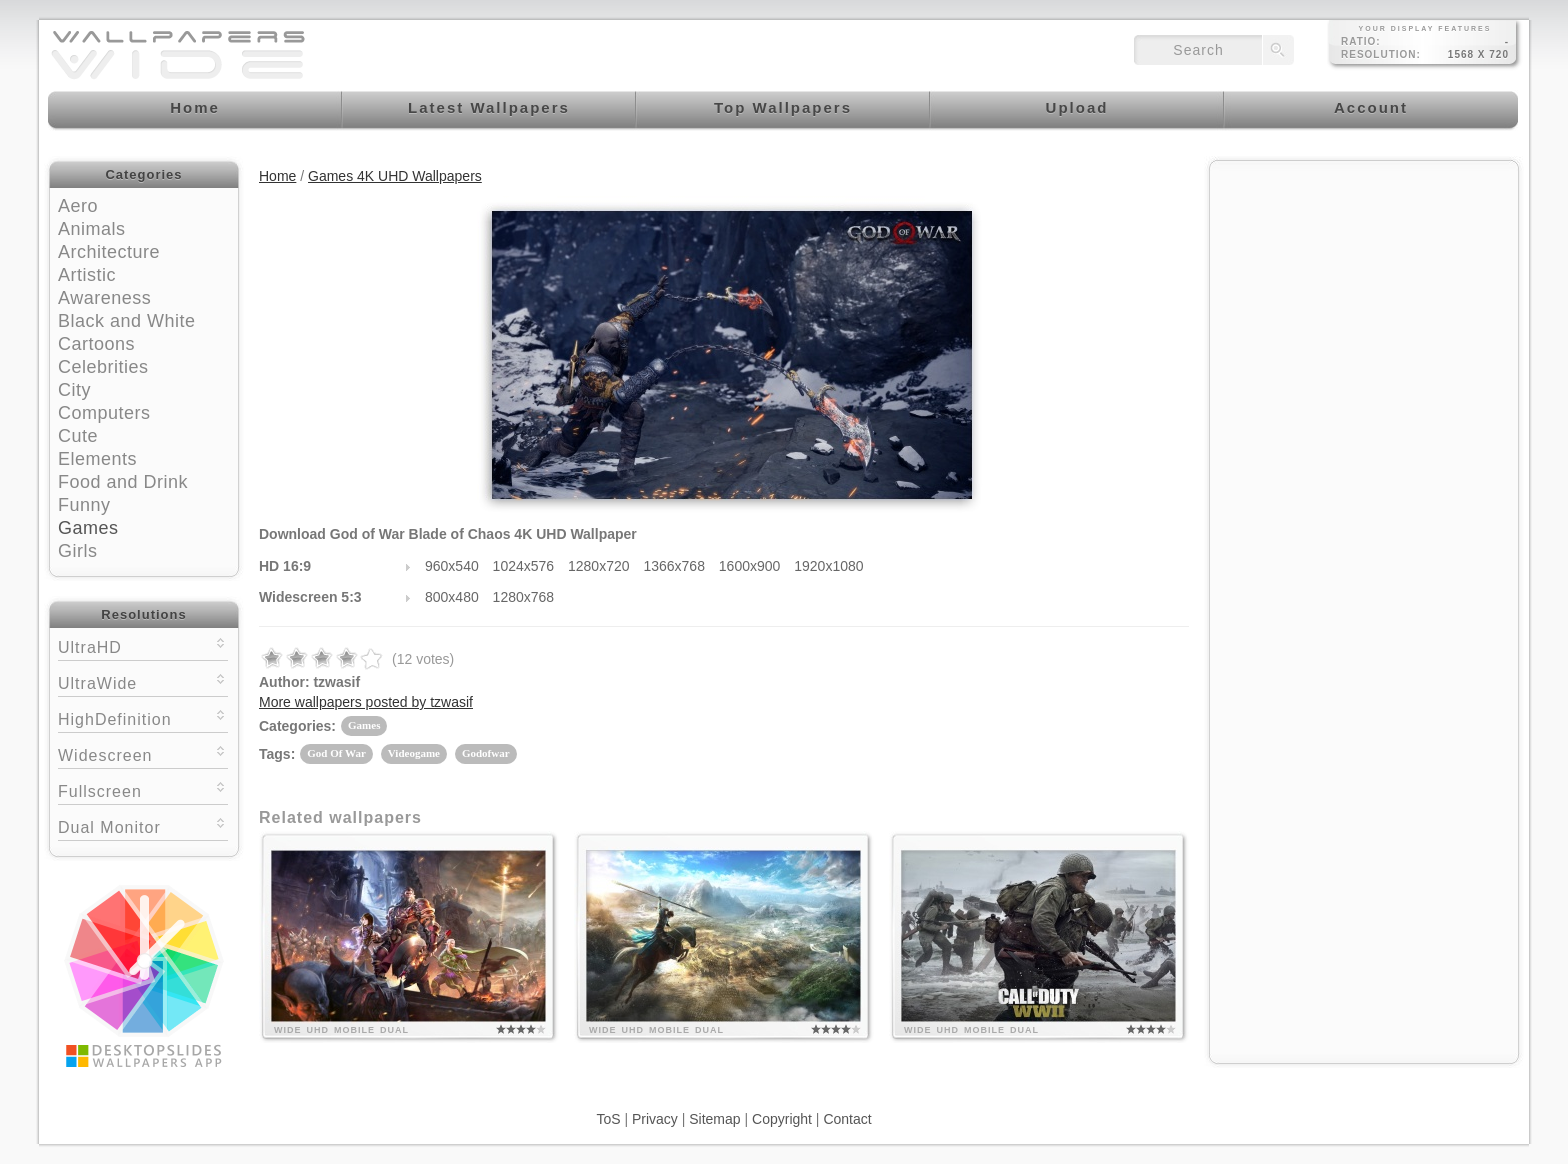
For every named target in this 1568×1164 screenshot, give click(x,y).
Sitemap (714, 1119)
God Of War (336, 753)
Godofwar (486, 753)
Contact (847, 1119)
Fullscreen (143, 789)
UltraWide (143, 681)
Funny (84, 505)
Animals (92, 229)
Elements (97, 459)
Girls (78, 551)
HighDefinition (143, 717)
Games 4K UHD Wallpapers (395, 176)
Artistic (87, 275)
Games (88, 528)
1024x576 (524, 566)
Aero (78, 206)
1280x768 (524, 597)
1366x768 (674, 566)
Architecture (109, 252)
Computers (104, 413)
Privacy (655, 1119)
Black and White (127, 321)
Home (277, 176)
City (74, 390)
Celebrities (103, 367)
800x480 (452, 597)
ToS (608, 1119)
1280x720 (599, 566)
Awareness (104, 298)
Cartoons (96, 344)
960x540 (452, 566)
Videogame (414, 753)
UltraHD (143, 645)
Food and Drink (123, 482)
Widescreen (143, 753)
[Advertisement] (1364, 297)
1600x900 (750, 566)
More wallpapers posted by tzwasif (366, 702)
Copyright (782, 1119)
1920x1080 (828, 566)
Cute (78, 436)
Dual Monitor (143, 825)
